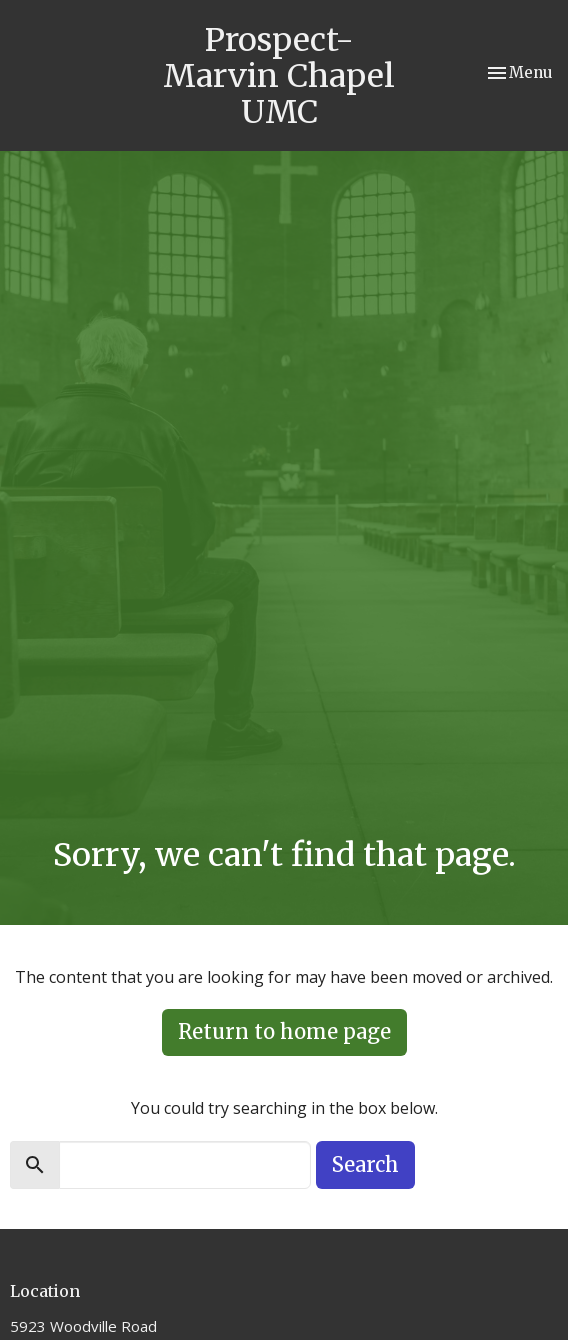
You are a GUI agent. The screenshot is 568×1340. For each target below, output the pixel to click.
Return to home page (284, 1031)
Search (365, 1164)
